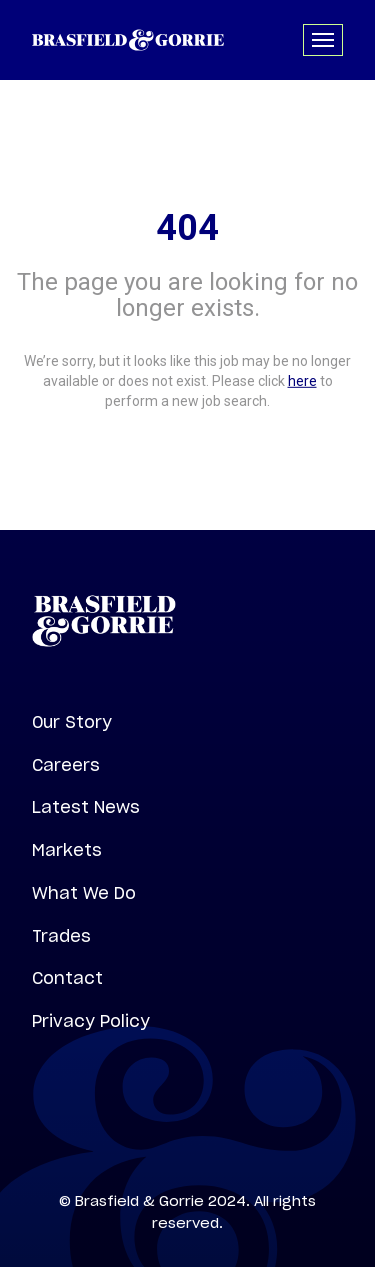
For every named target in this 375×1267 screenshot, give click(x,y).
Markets (67, 850)
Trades (61, 936)
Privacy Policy (91, 1021)
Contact (67, 978)
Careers (66, 765)
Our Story (72, 722)
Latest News (86, 807)
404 (187, 228)
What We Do (84, 893)
